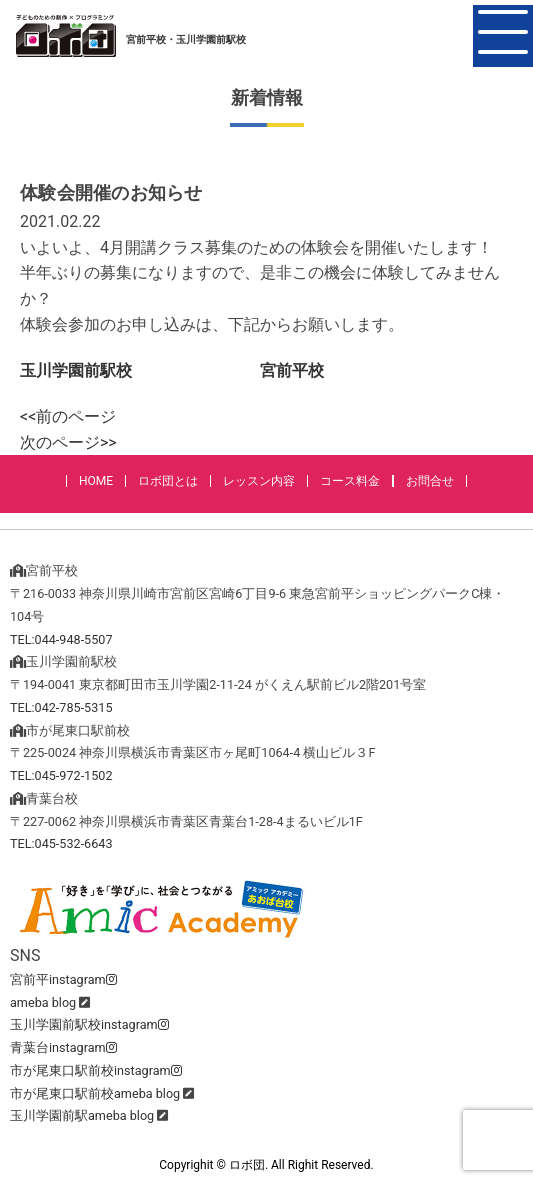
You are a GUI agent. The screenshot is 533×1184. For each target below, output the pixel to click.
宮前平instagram (63, 979)
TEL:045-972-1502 (61, 775)
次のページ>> (68, 442)
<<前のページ (68, 416)
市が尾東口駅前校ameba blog (95, 1093)
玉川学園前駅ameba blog (82, 1115)
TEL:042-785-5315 (61, 707)
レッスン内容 (259, 481)
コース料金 (350, 481)
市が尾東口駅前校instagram (96, 1070)
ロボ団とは (168, 481)
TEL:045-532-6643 (61, 843)
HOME (96, 481)
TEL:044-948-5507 (61, 639)
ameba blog (43, 1002)
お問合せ (430, 481)
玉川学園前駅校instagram (89, 1024)
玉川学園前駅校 (76, 370)
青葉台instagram (63, 1047)
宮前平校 (292, 370)
